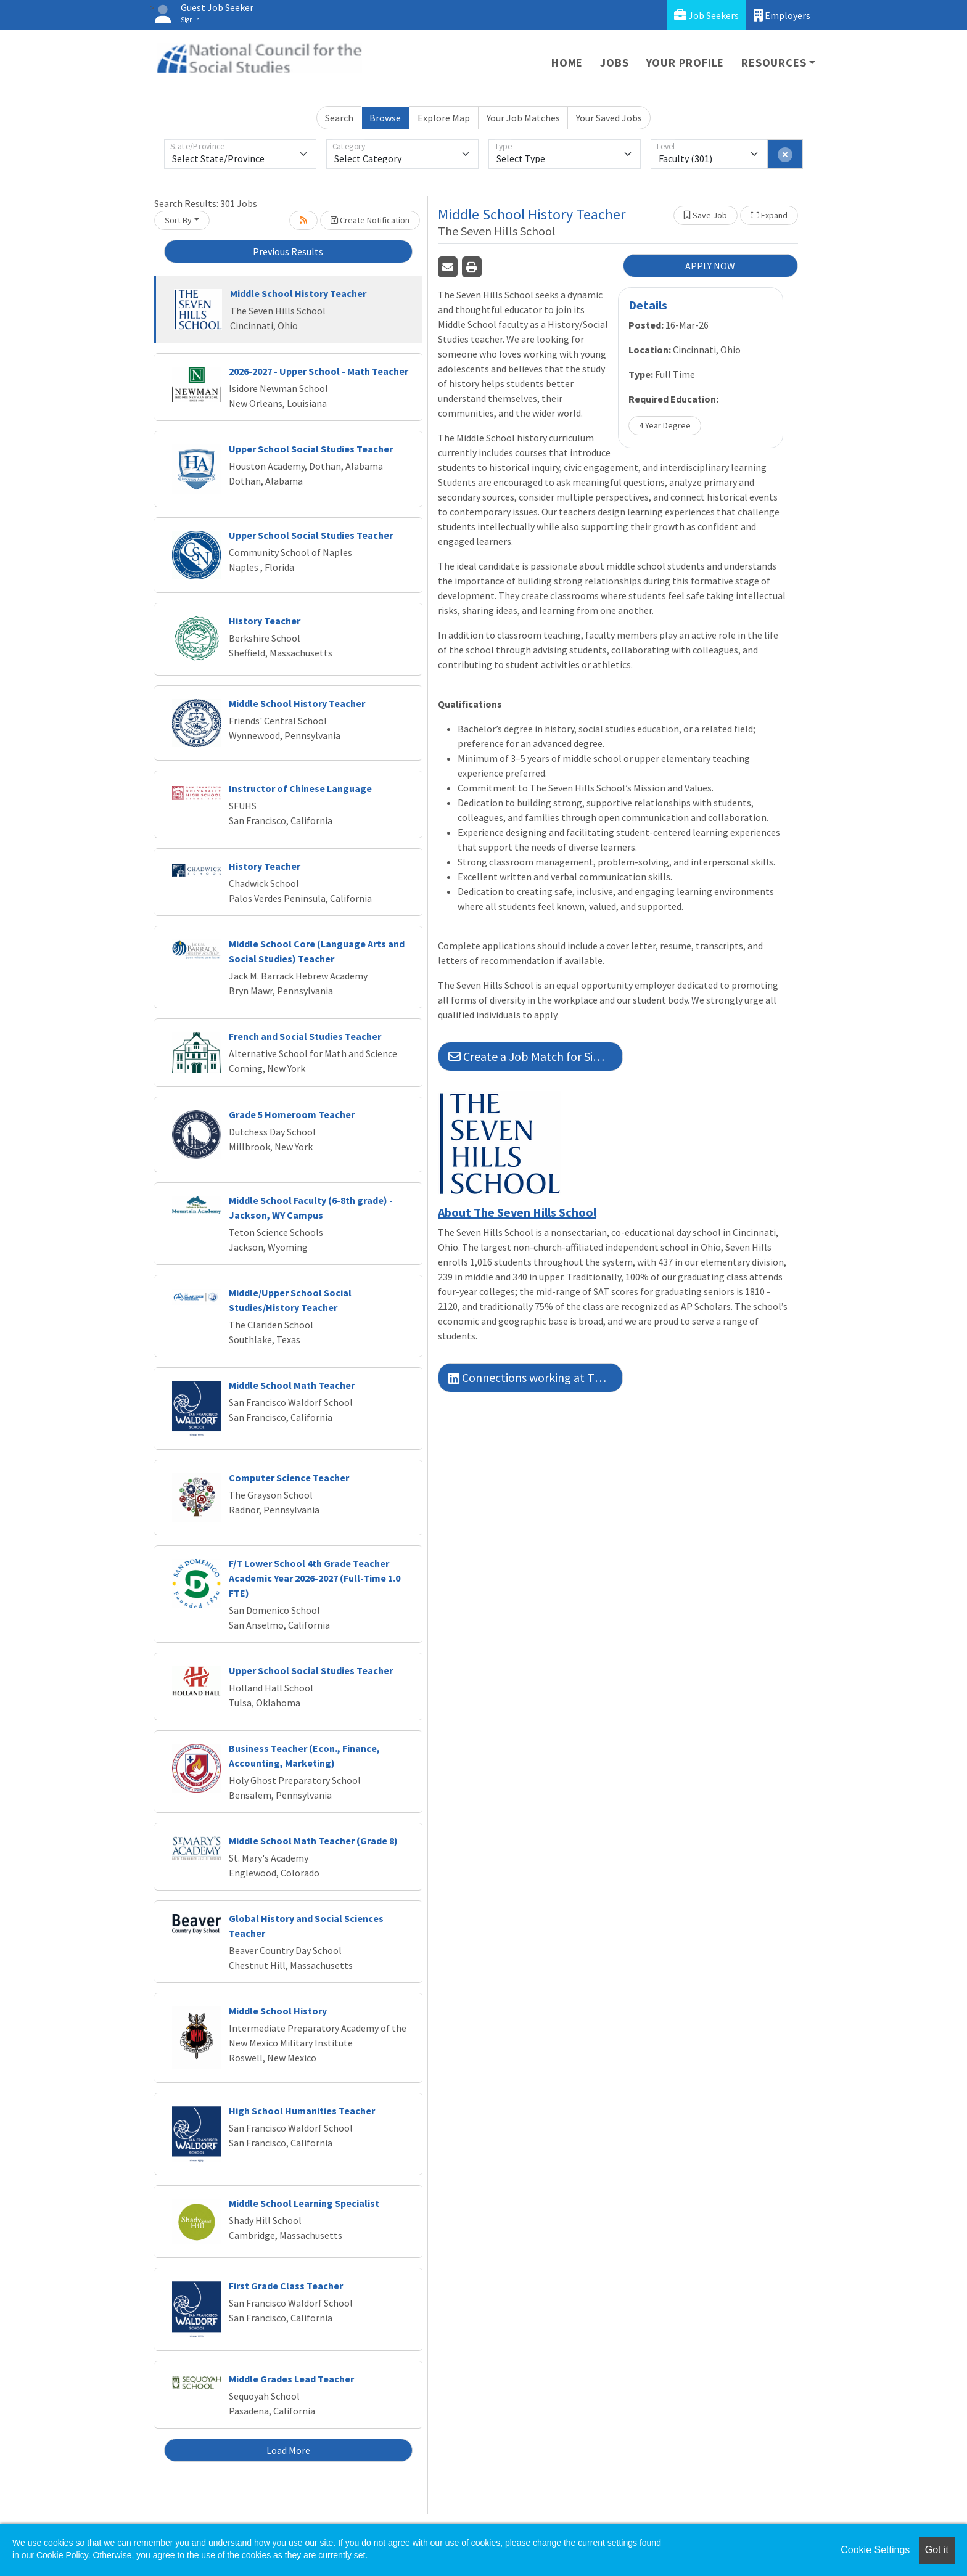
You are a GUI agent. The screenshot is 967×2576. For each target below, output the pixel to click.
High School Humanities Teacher (302, 2110)
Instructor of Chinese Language (300, 788)
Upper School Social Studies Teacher (311, 449)
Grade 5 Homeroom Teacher (292, 1114)
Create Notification (370, 220)
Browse (385, 118)
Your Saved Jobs (609, 118)
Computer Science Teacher (289, 1477)
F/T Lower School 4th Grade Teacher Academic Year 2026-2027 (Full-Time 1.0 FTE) (314, 1578)
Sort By (178, 220)
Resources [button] (773, 62)
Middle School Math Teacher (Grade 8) (313, 1840)
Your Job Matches (523, 118)
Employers (782, 15)
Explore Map (444, 118)
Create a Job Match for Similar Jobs (535, 1056)
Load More (288, 2450)
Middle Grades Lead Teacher (291, 2379)
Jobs (614, 62)
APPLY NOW (710, 266)
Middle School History (278, 2011)
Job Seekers (706, 15)
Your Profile (685, 62)
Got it (936, 2550)
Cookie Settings (875, 2550)
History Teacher (264, 621)
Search (339, 118)
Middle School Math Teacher (292, 1385)
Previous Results (288, 251)
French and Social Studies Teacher (305, 1036)
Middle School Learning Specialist (304, 2203)
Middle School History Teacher (298, 293)
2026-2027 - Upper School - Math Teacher (318, 371)
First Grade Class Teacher (286, 2286)
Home (567, 62)
